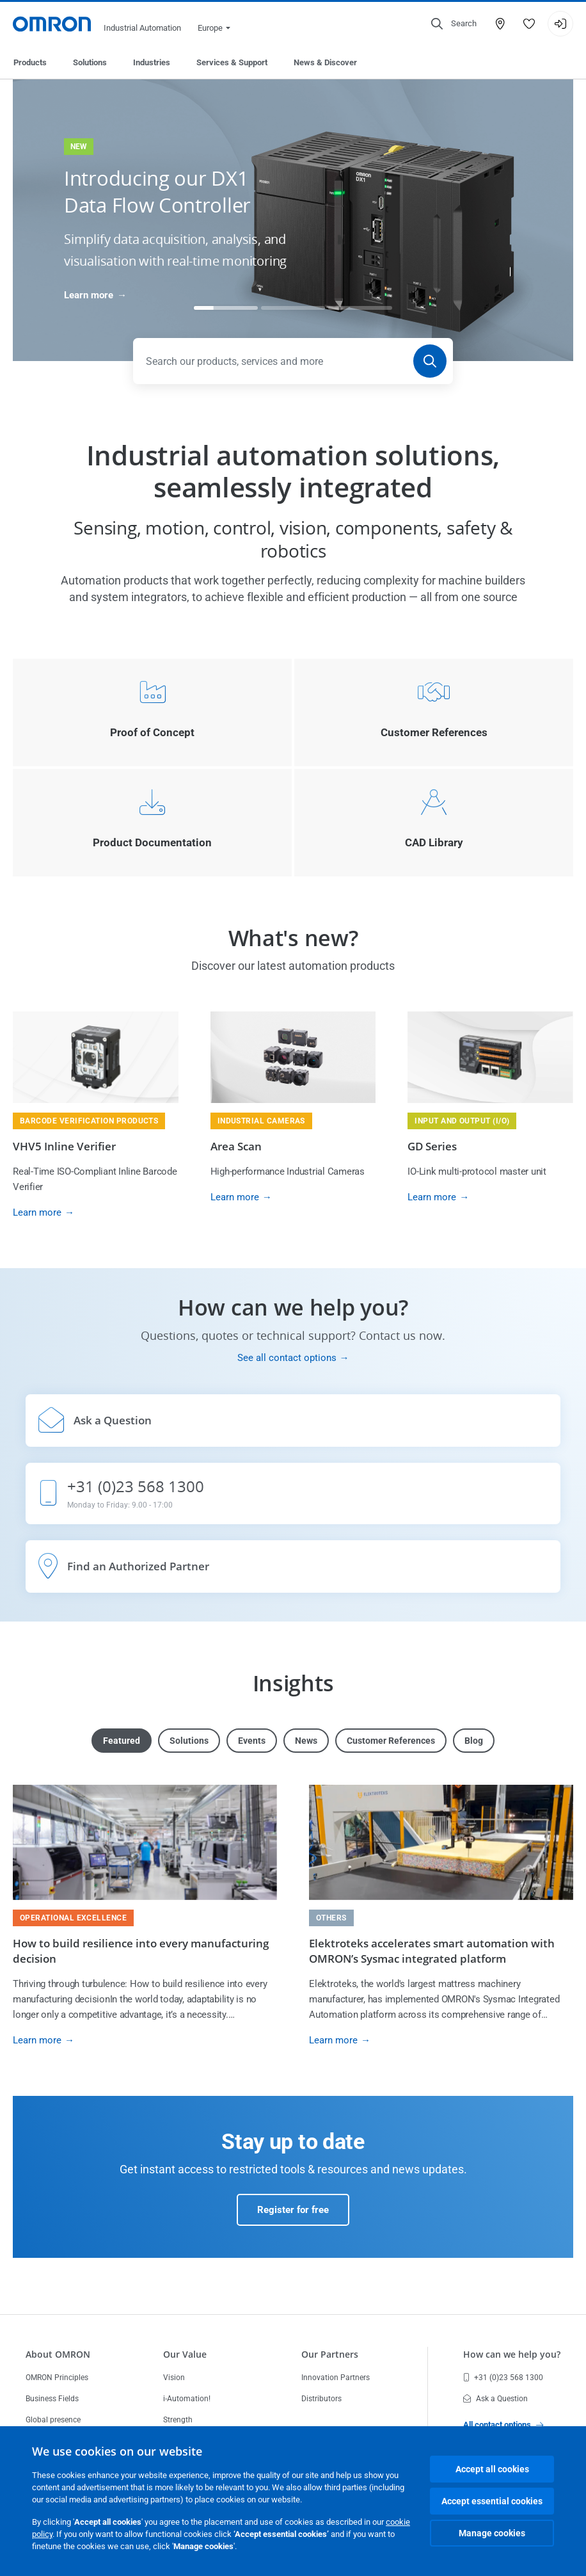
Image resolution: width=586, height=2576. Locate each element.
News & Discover (325, 62)
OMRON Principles (57, 2377)
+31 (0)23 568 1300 (503, 2377)
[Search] (430, 361)
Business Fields (52, 2398)
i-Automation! (186, 2398)
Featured (121, 1740)
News (306, 1740)
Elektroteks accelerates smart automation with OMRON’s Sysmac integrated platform (432, 1951)
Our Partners (329, 2354)
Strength (178, 2419)
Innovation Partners (335, 2377)
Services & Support (231, 62)
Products (30, 62)
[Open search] (454, 24)
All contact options (503, 2424)
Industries (151, 62)
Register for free (293, 2210)
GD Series (432, 1146)
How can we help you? (511, 2354)
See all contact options (287, 1358)
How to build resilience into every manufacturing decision (141, 1951)
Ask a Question (495, 2398)
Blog (473, 1740)
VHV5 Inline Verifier (64, 1146)
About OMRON (58, 2354)
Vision (174, 2377)
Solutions (90, 62)
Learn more (88, 295)
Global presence (53, 2419)
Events (251, 1740)
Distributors (321, 2398)
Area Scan (236, 1146)
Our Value (185, 2354)
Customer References (391, 1740)
